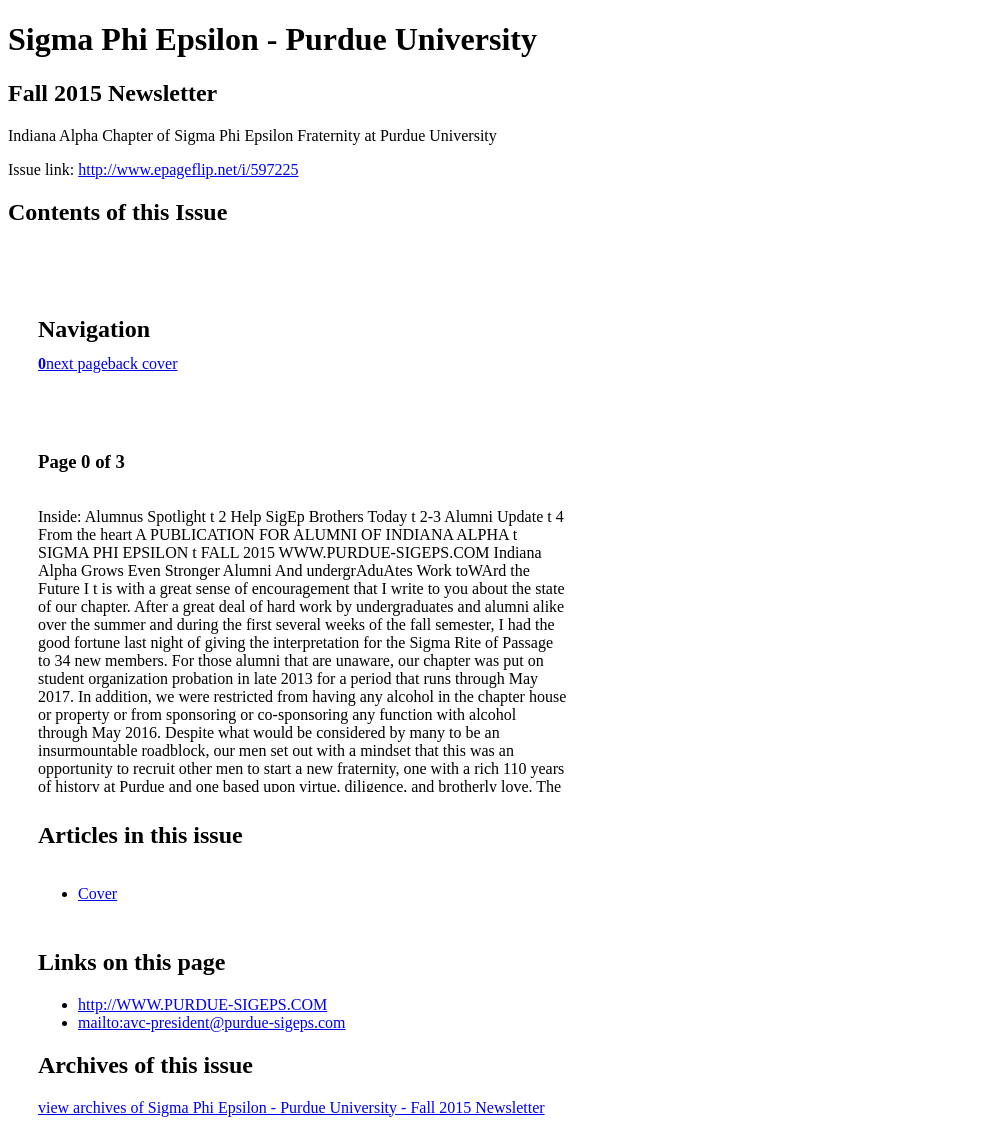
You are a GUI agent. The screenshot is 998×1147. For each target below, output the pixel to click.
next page (77, 363)
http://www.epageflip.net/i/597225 (188, 169)
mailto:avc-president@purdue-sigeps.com (212, 1022)
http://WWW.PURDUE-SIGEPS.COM (202, 1004)
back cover (143, 363)
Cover (97, 893)
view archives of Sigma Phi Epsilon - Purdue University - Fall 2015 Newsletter (291, 1107)
